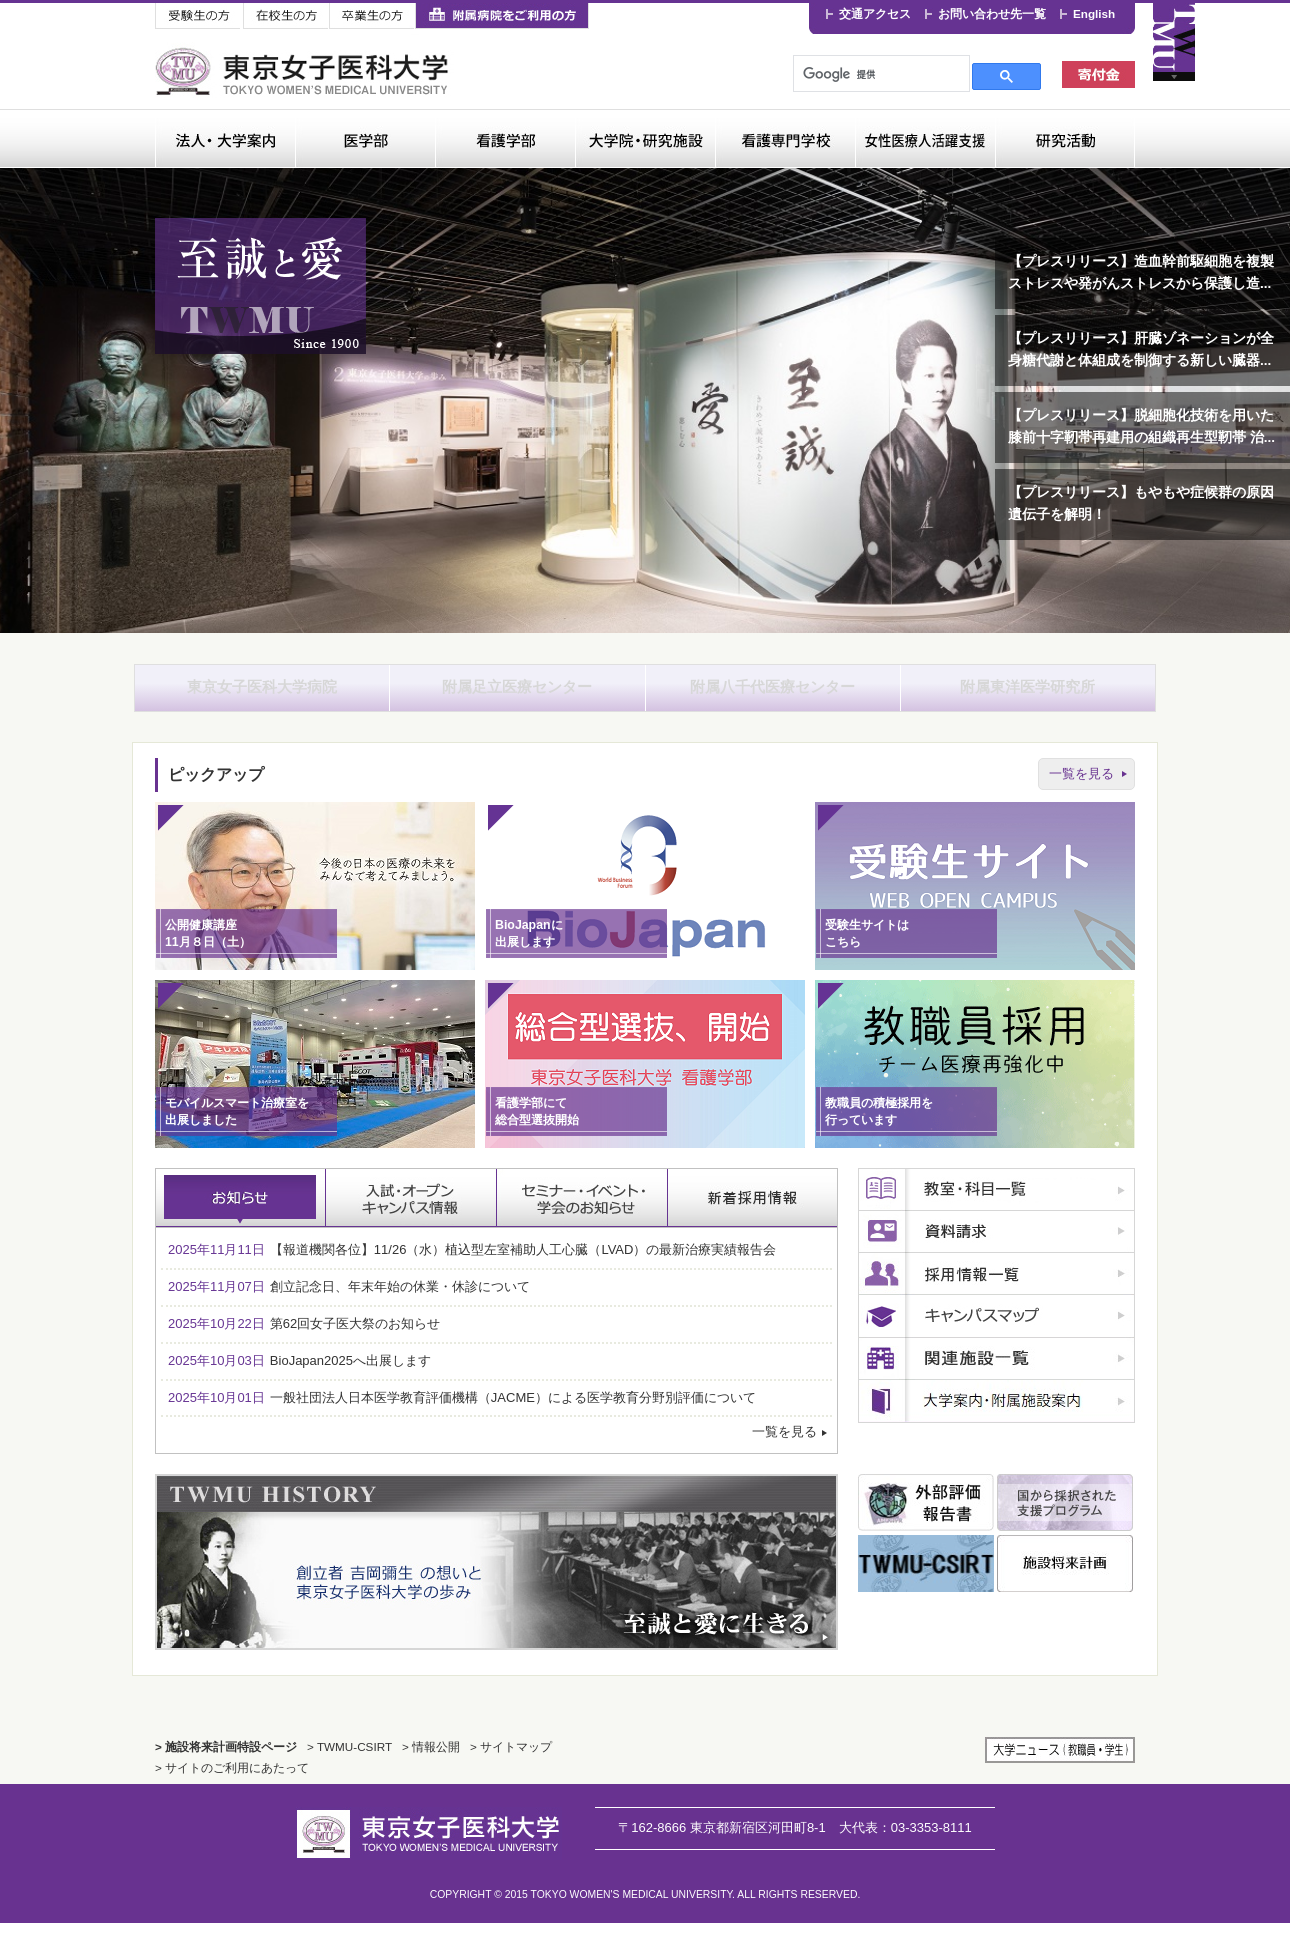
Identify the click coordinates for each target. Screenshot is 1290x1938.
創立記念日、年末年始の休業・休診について (349, 1301)
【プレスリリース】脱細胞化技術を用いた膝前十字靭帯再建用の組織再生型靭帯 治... (1141, 426)
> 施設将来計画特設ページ (226, 1761)
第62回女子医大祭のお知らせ (304, 1338)
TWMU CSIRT (926, 1578)
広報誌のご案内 (996, 1416)
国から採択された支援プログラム (1065, 1517)
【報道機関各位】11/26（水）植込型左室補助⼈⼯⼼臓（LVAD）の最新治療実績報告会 (472, 1264)
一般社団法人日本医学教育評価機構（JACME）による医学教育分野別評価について (462, 1411)
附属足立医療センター (517, 694)
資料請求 (996, 1247)
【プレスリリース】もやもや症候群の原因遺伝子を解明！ (1141, 503)
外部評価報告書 (926, 1517)
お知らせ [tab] (241, 1213)
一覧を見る (1081, 787)
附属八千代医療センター (773, 694)
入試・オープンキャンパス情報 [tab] (411, 1213)
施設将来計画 (1065, 1578)
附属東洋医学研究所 (1028, 694)
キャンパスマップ (996, 1331)
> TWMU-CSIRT (349, 1761)
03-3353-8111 (905, 1841)
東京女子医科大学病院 (262, 694)
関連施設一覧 (996, 1374)
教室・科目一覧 (996, 1205)
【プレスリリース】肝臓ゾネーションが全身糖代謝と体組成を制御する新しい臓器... (1141, 349)
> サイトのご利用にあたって (232, 1782)
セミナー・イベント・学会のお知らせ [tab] (582, 1213)
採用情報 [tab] (752, 1213)
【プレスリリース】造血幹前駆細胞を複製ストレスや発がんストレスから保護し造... (1141, 272)
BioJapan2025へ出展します (299, 1374)
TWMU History (496, 1577)
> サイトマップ (511, 1761)
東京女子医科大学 (304, 71)
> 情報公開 (431, 1761)
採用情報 (996, 1289)
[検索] (879, 74)
